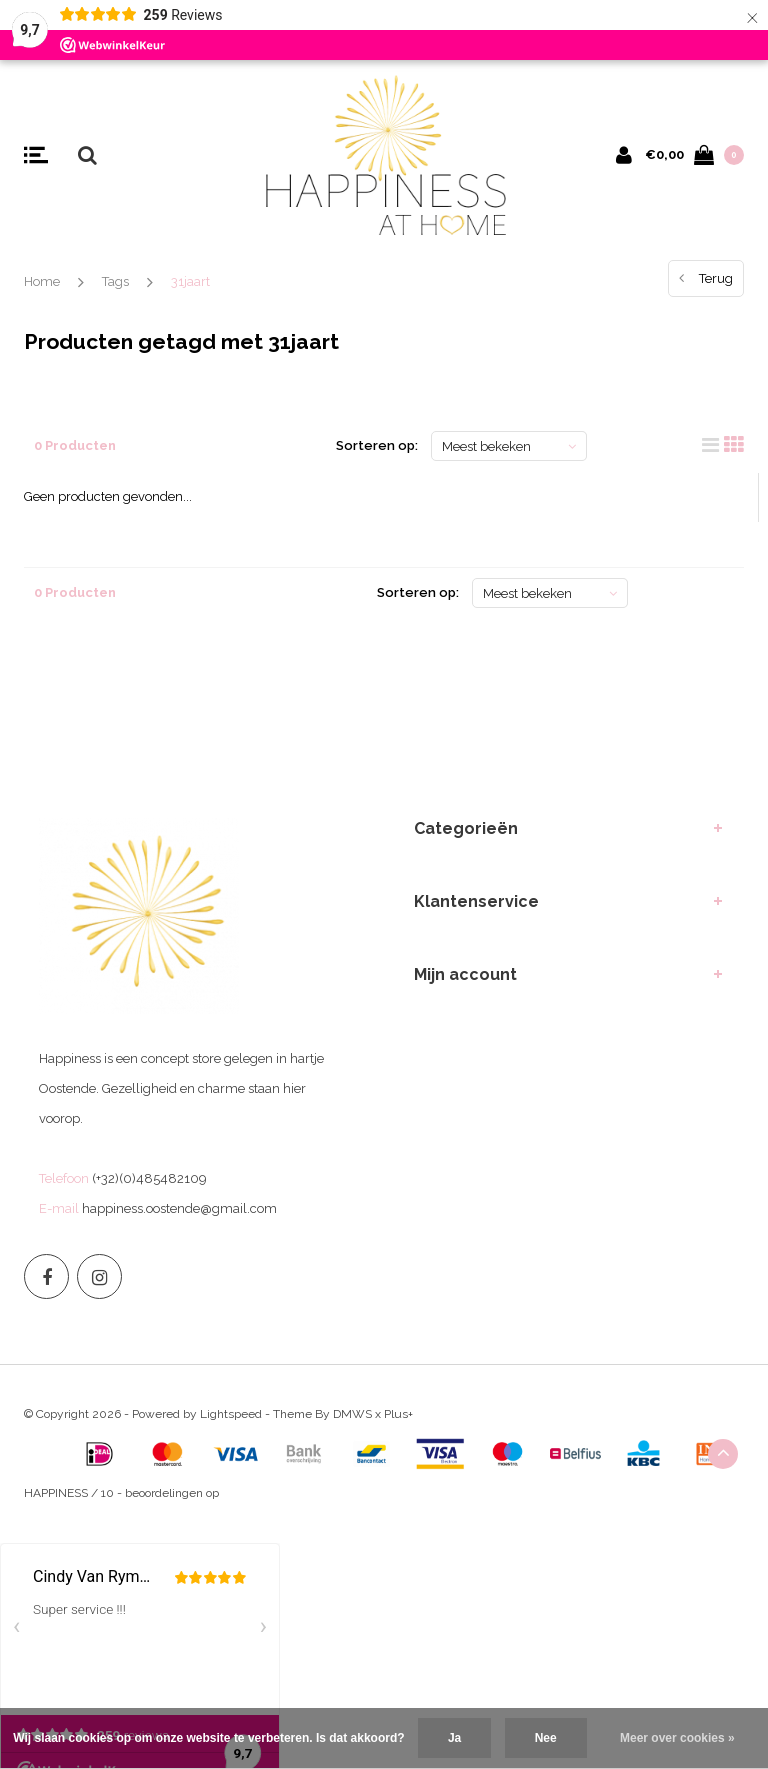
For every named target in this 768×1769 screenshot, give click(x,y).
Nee (546, 1738)
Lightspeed (231, 1414)
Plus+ (398, 1414)
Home (42, 281)
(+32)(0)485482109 (149, 1178)
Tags (115, 281)
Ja (454, 1738)
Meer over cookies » (677, 1738)
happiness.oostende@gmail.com (179, 1208)
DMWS (352, 1414)
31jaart (190, 281)
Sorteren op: (377, 445)
